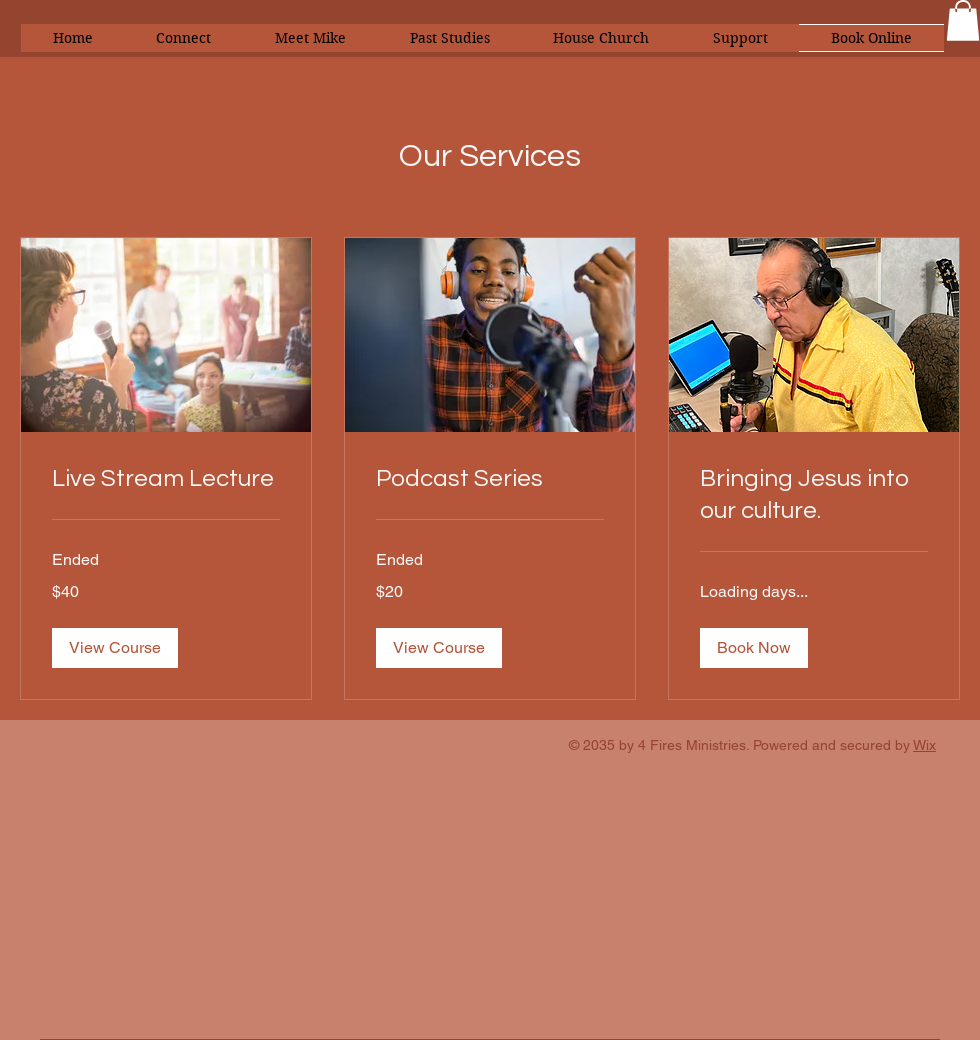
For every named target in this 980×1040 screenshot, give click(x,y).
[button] (963, 20)
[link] (166, 479)
